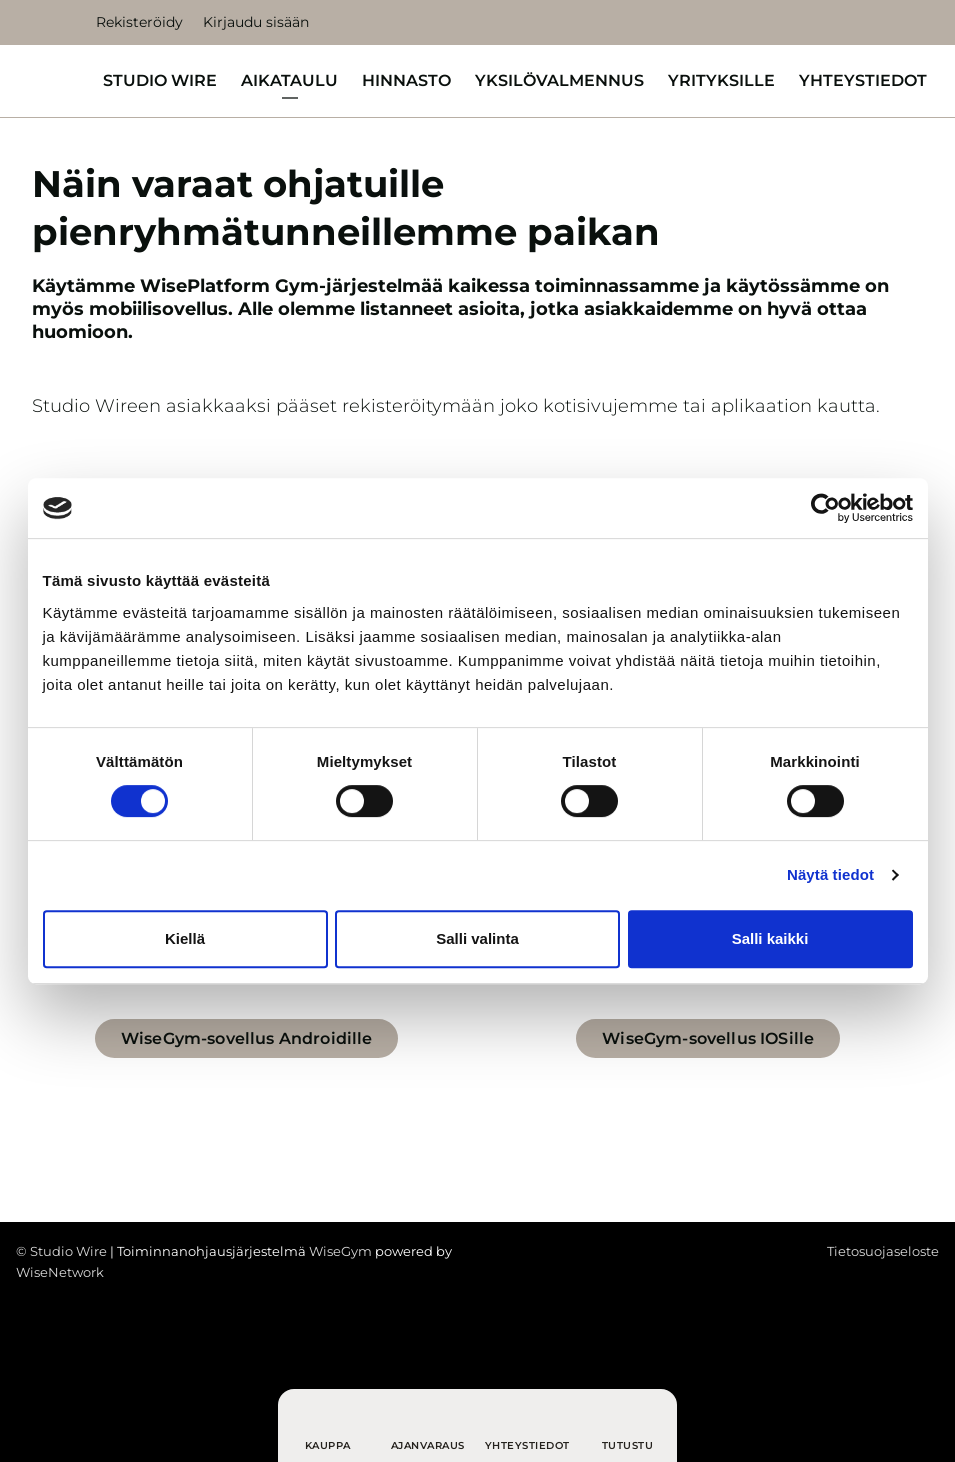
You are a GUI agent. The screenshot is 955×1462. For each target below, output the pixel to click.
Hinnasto (406, 80)
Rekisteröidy (139, 22)
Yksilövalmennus (559, 80)
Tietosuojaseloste (883, 1251)
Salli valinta (477, 938)
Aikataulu (289, 80)
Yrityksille (721, 80)
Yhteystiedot (863, 80)
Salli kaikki (770, 938)
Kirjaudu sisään (256, 22)
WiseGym (340, 1251)
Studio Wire (160, 80)
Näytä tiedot (830, 874)
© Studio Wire (61, 1251)
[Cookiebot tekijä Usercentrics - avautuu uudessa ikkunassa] (825, 508)
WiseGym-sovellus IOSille (708, 1038)
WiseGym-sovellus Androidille (246, 1038)
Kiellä (185, 938)
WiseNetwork (60, 1272)
